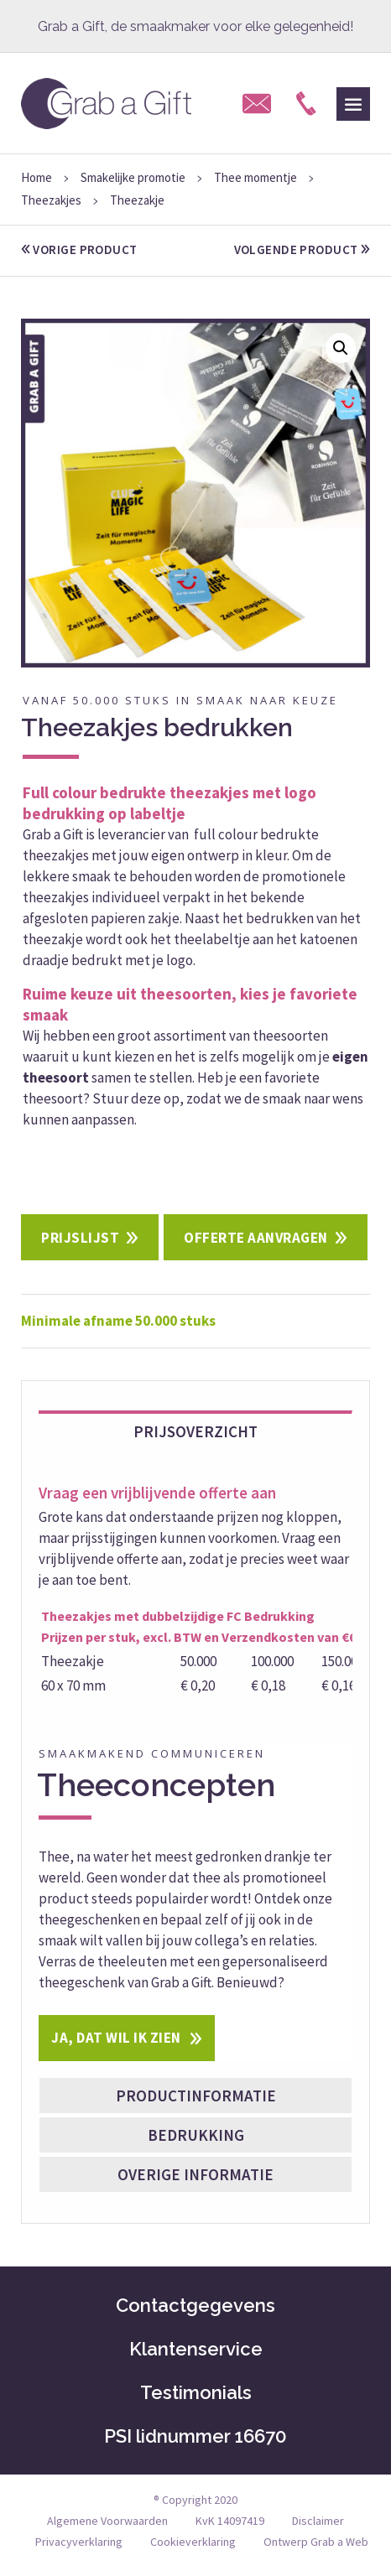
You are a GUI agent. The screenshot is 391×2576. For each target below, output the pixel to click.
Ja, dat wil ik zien (116, 2037)
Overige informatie (195, 2174)
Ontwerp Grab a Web (315, 2541)
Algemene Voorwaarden (107, 2520)
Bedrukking (196, 2135)
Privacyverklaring (79, 2541)
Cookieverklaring (193, 2541)
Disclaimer (318, 2520)
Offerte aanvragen (256, 1237)
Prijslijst (80, 1237)
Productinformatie (196, 2095)
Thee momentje (255, 177)
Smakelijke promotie (133, 177)
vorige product (79, 249)
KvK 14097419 (230, 2520)
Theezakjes (51, 200)
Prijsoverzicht (195, 1431)
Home (36, 177)
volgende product (302, 249)
